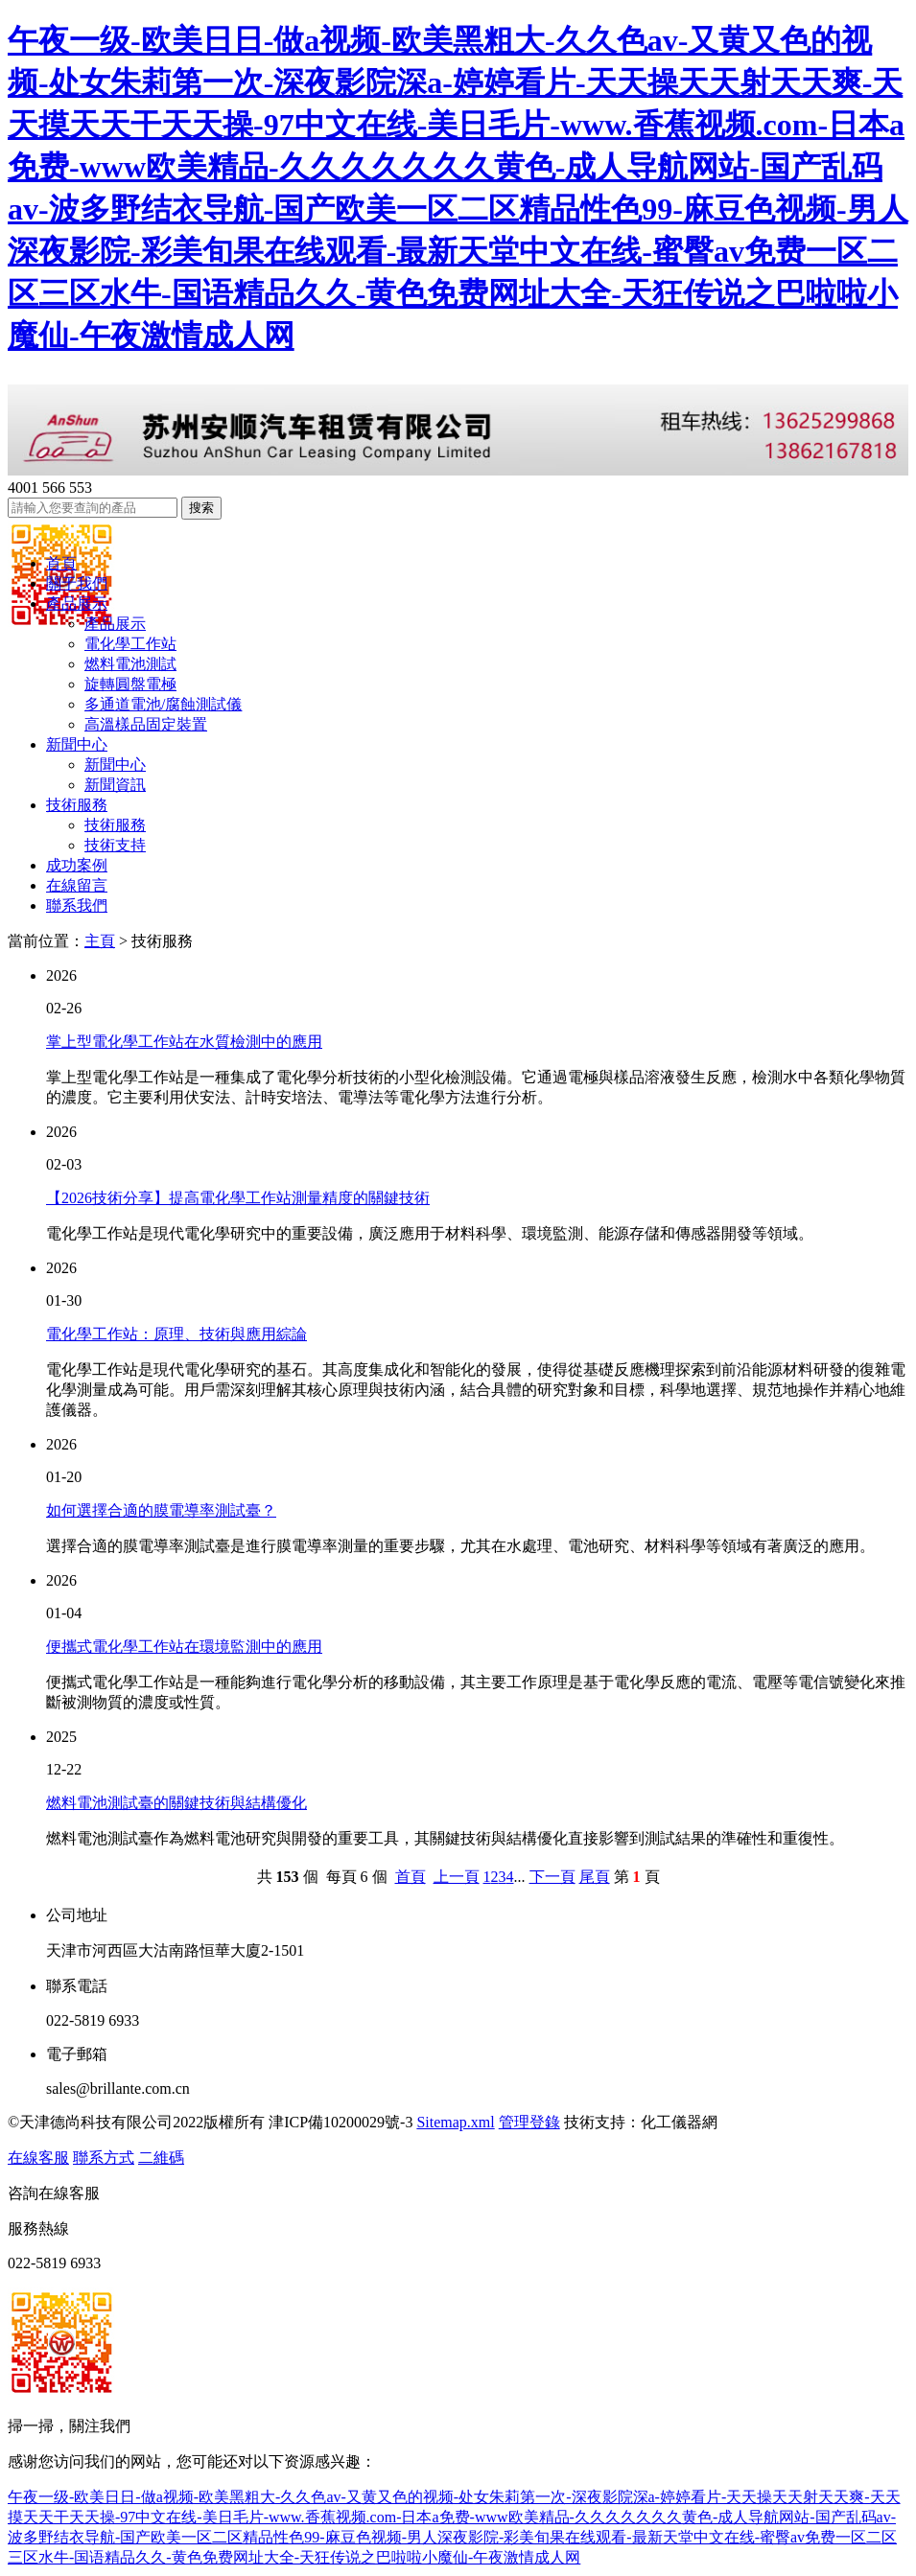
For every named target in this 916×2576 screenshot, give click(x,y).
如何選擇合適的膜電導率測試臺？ (161, 1510)
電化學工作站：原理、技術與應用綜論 (176, 1334)
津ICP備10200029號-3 (340, 2122)
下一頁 (552, 1876)
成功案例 (76, 865)
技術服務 (76, 805)
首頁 (61, 563)
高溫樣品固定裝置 (145, 724)
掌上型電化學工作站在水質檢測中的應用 (184, 1041)
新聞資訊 (115, 785)
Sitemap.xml (455, 2122)
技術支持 (115, 845)
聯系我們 (76, 905)
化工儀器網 (679, 2122)
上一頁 (457, 1876)
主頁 (99, 941)
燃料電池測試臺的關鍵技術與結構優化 (176, 1803)
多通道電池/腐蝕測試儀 (163, 704)
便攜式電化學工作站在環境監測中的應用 (184, 1646)
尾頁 (594, 1876)
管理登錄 (529, 2122)
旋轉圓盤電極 (130, 684)
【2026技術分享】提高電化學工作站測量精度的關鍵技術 (238, 1198)
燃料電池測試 (130, 664)
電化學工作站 (130, 644)
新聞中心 (76, 744)
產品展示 (76, 603)
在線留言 (76, 885)
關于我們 (76, 583)
